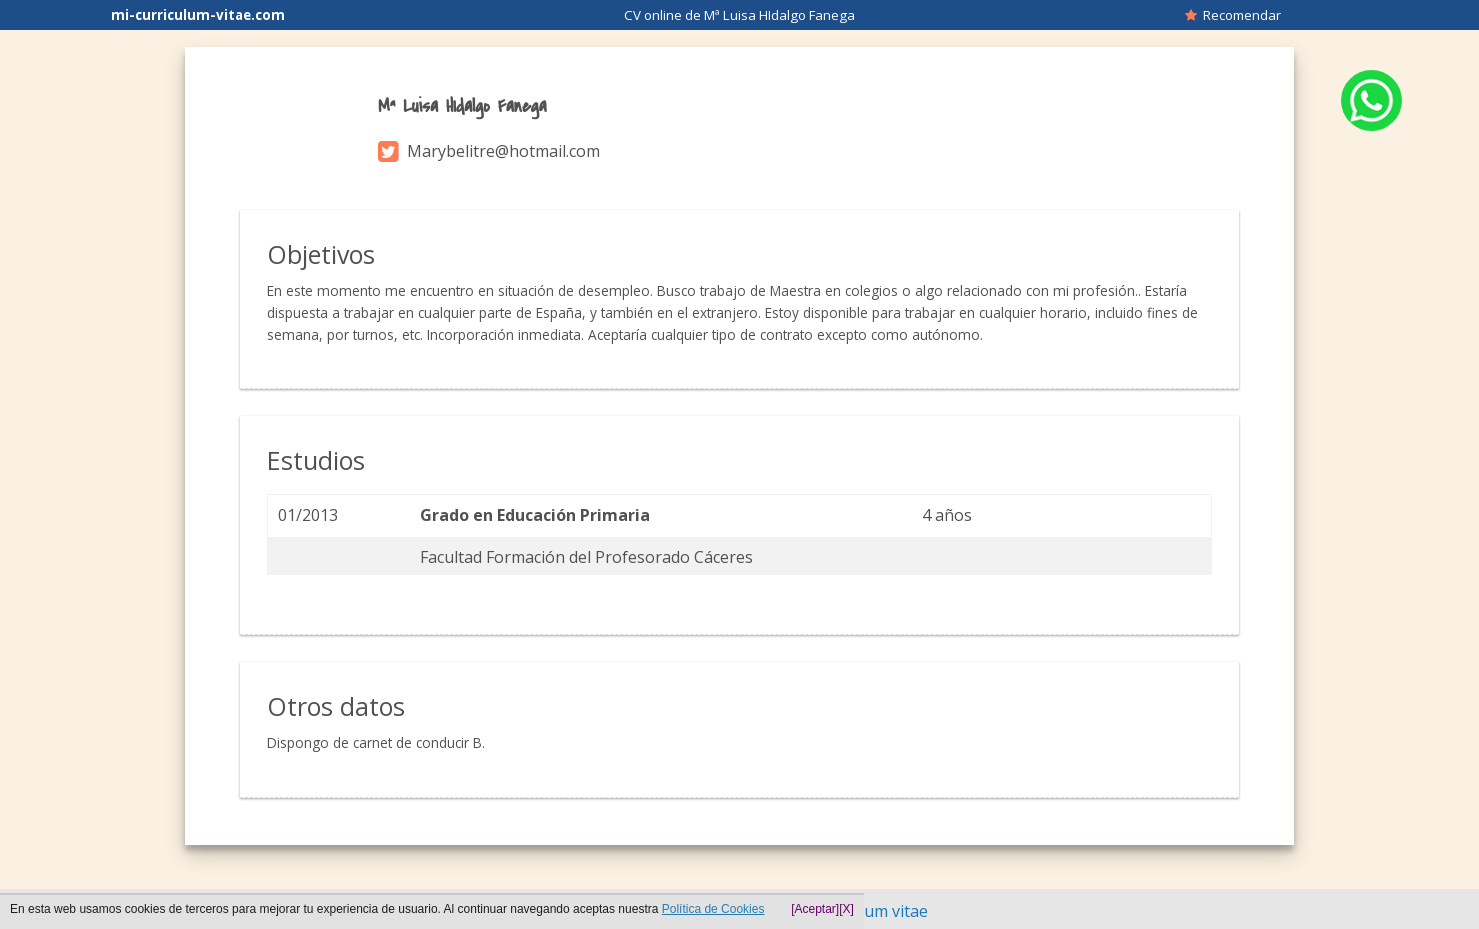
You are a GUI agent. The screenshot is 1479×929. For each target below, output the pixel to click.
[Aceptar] (815, 909)
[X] (846, 909)
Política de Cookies (713, 909)
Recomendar (1233, 15)
